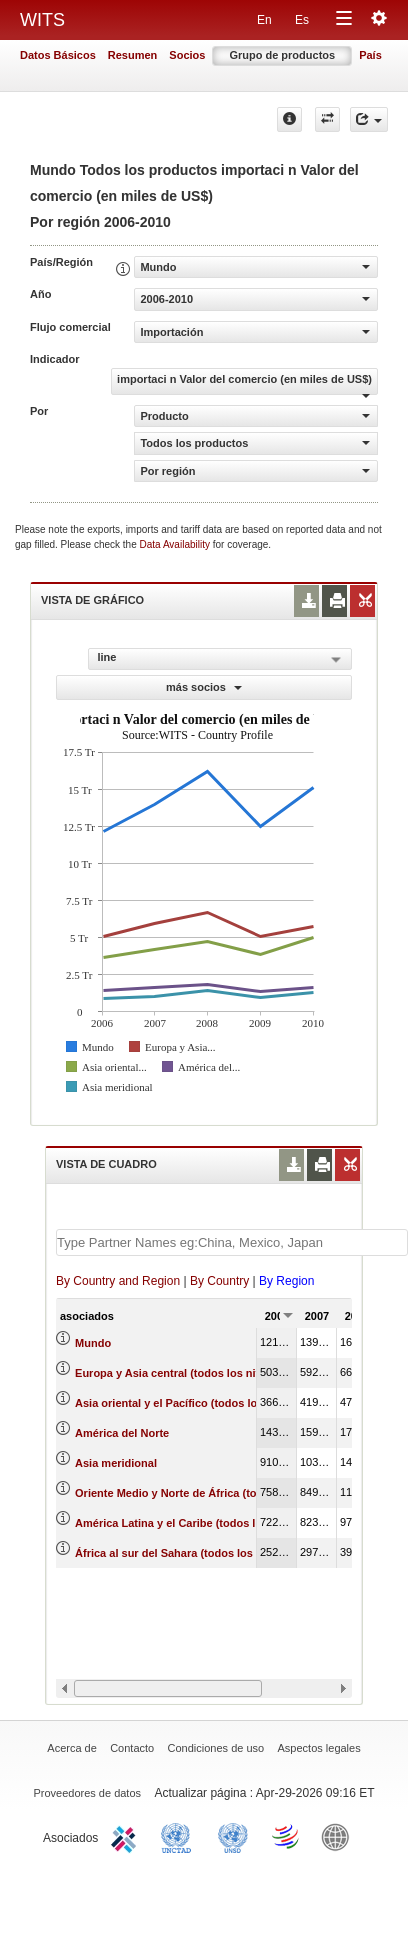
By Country (219, 1281)
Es (302, 20)
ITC (127, 1836)
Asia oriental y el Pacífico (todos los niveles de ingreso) (220, 1403)
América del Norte (122, 1433)
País (370, 55)
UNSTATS (233, 1836)
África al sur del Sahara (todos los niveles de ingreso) (215, 1553)
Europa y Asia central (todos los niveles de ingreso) (210, 1373)
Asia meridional (116, 1463)
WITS (42, 20)
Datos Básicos (58, 55)
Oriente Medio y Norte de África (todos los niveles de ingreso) (236, 1493)
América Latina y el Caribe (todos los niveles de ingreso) (223, 1523)
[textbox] (232, 1242)
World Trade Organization (287, 1836)
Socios (187, 55)
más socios (204, 687)
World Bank (340, 1836)
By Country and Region (118, 1281)
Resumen (133, 55)
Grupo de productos (282, 55)
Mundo (93, 1343)
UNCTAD (180, 1836)
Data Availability (176, 544)
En (264, 20)
